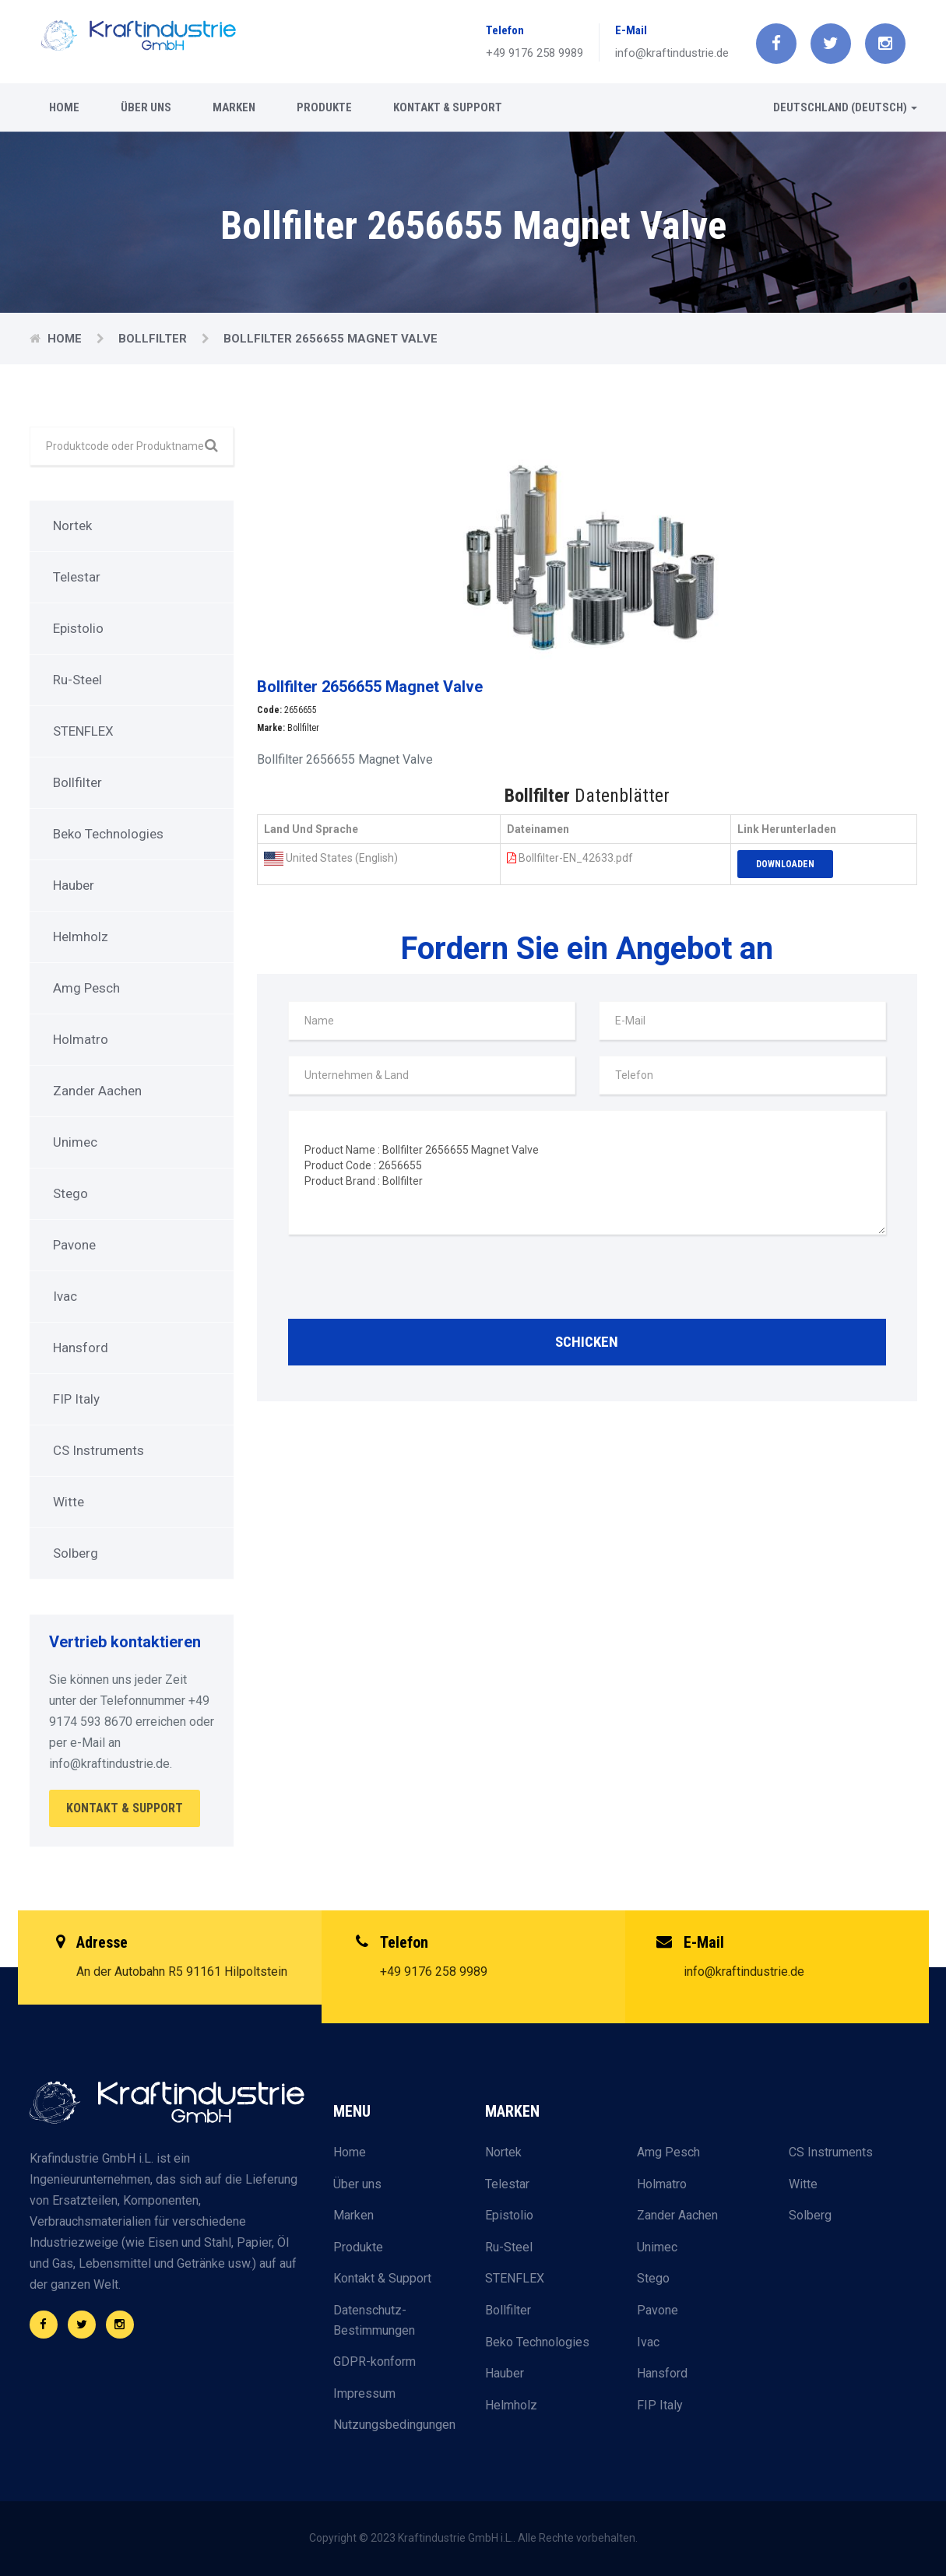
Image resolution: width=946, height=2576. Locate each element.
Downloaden (785, 864)
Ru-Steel (77, 679)
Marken (234, 107)
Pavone (74, 1245)
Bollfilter (154, 339)
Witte (68, 1501)
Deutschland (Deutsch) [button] (845, 107)
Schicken (586, 1342)
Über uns (146, 107)
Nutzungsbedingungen (394, 2424)
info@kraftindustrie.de (672, 53)
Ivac (65, 1296)
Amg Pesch (86, 988)
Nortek (72, 525)
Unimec (75, 1142)
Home (64, 107)
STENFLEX (83, 731)
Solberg (75, 1553)
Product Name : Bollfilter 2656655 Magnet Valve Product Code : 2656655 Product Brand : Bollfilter (587, 1172)
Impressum (364, 2393)
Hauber (73, 885)
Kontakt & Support (447, 107)
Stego (70, 1193)
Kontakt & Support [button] (124, 1808)
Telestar (76, 577)
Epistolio (78, 628)
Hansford (80, 1347)
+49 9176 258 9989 (534, 53)
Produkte (324, 107)
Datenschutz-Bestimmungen (374, 2320)
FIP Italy (76, 1399)
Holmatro (80, 1039)
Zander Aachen (97, 1090)
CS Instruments (98, 1450)
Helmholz (80, 936)
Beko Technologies (108, 834)
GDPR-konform (374, 2361)
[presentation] (406, 1280)
